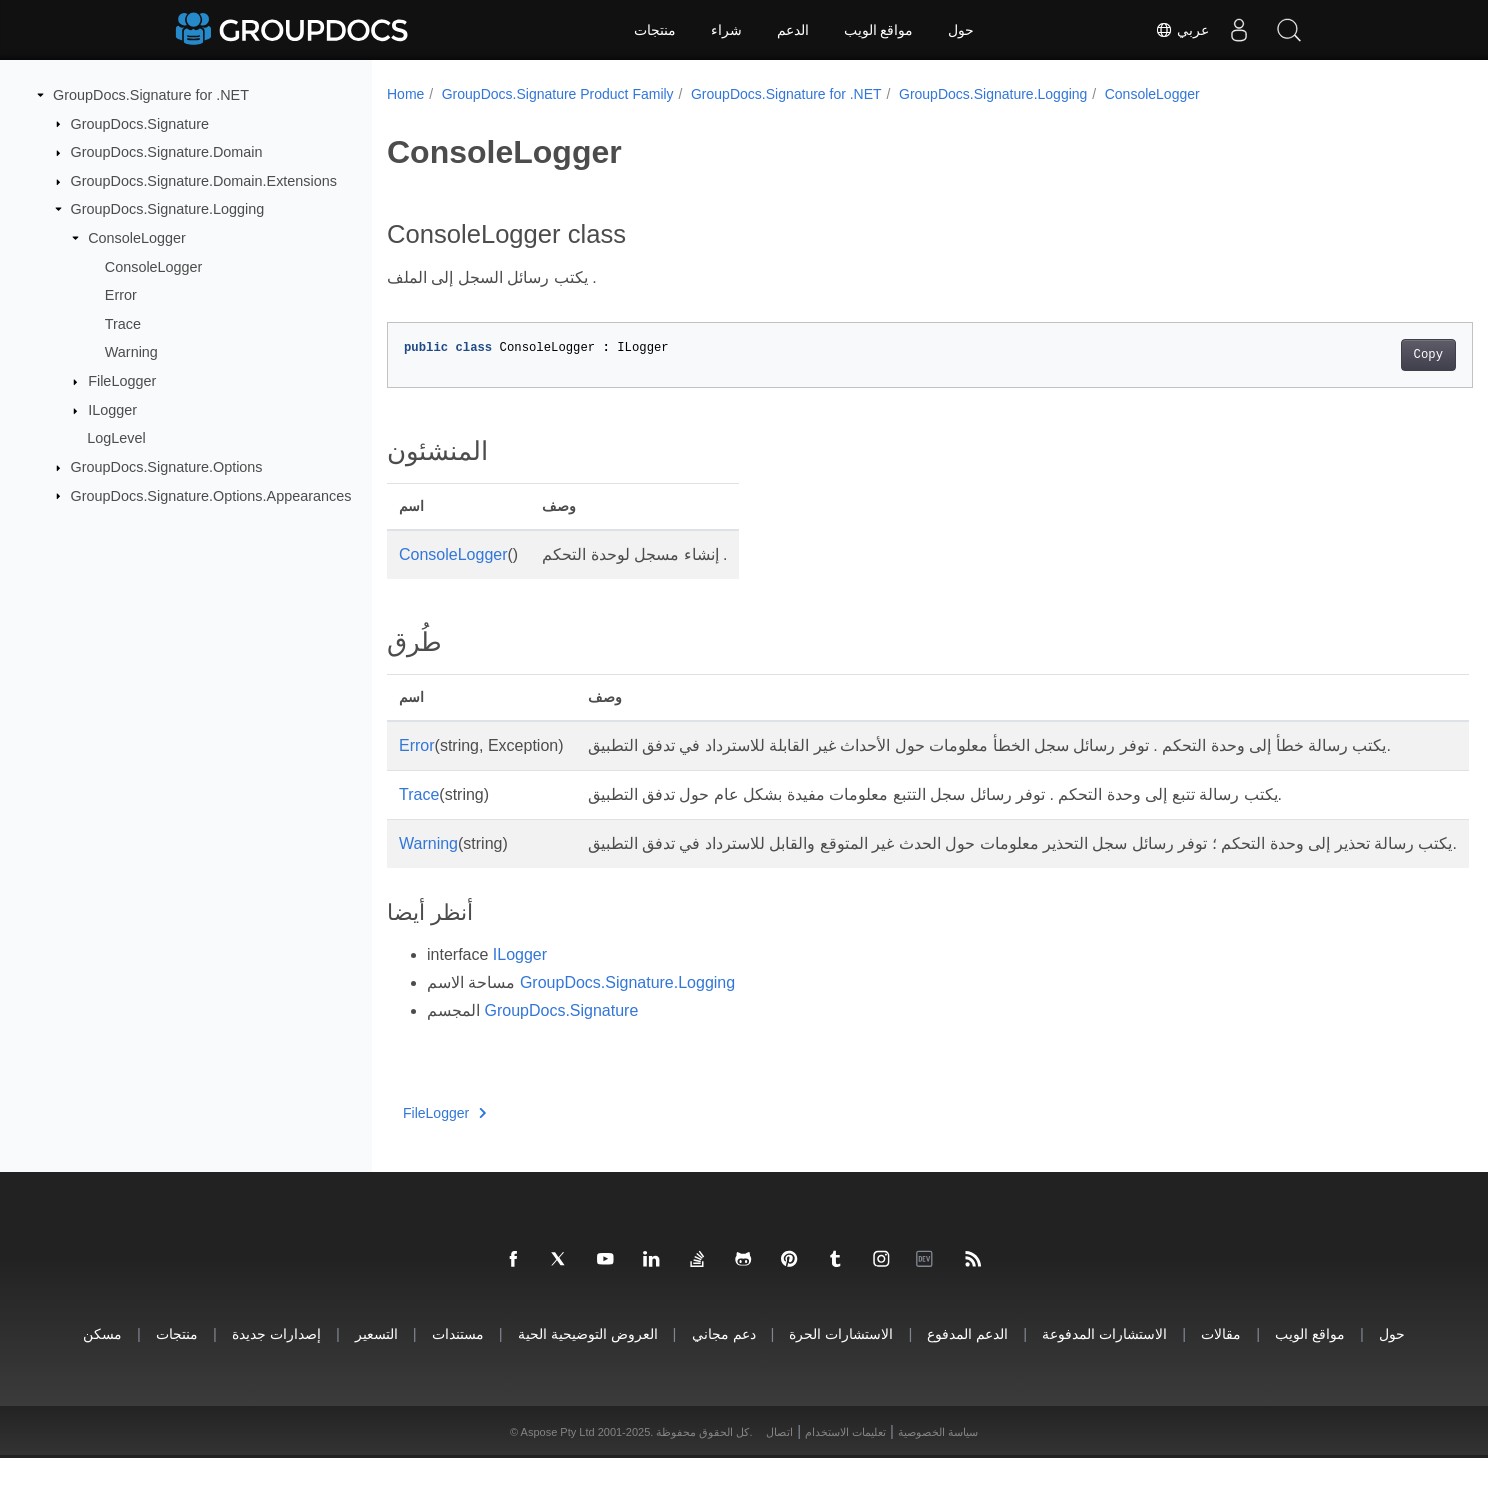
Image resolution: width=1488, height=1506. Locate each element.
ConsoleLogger (137, 238)
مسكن (102, 1381)
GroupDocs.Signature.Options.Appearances (211, 495)
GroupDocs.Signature (140, 123)
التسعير (376, 1381)
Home (405, 94)
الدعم (793, 30)
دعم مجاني (724, 1381)
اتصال (779, 1480)
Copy (1353, 355)
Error (121, 295)
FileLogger (122, 381)
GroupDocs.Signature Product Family (558, 94)
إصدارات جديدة (276, 1381)
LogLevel (116, 438)
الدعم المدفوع (967, 1381)
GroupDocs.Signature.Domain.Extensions (204, 181)
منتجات (655, 30)
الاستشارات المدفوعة (1104, 1381)
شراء (726, 30)
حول (961, 30)
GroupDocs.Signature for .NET (151, 95)
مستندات (458, 1381)
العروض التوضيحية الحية (588, 1381)
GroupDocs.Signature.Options (167, 467)
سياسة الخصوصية (938, 1480)
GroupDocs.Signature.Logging (168, 209)
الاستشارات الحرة (841, 1381)
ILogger (112, 410)
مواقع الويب (879, 30)
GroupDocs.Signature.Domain (167, 152)
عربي (1182, 30)
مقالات (1221, 1381)
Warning (131, 352)
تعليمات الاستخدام (845, 1480)
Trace (123, 324)
